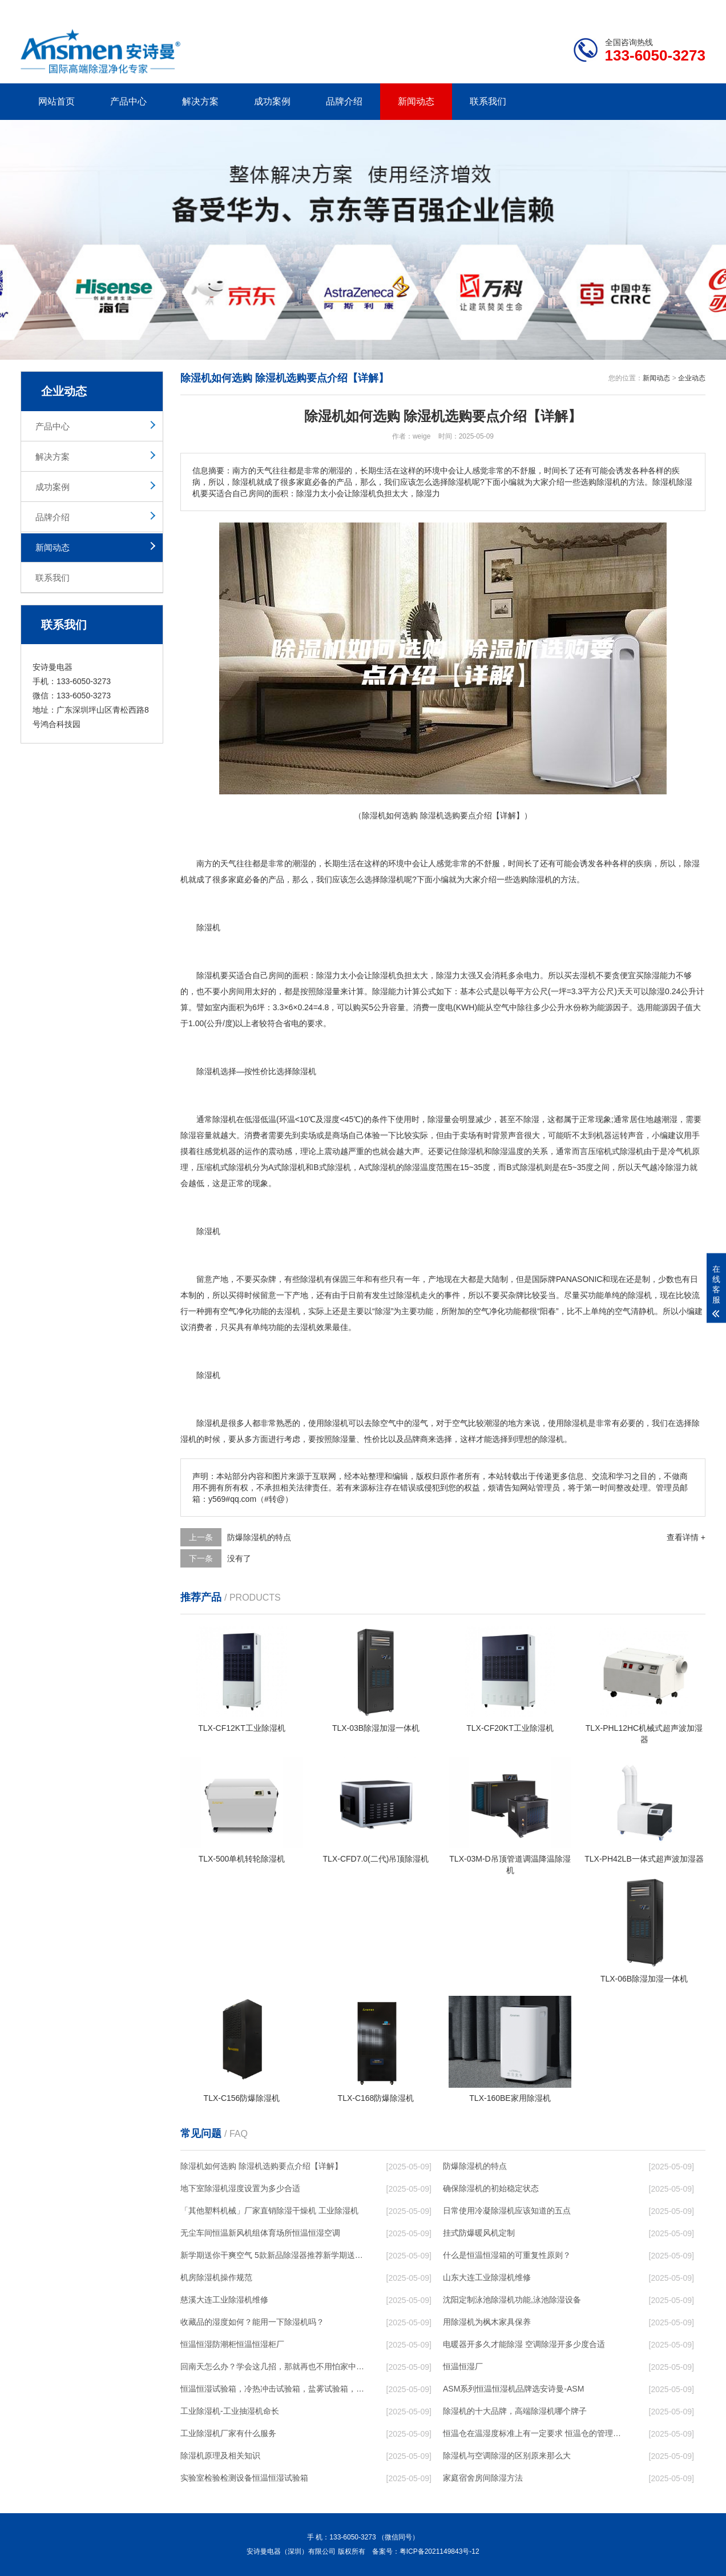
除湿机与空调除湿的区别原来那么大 (507, 2455)
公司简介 (533, 9)
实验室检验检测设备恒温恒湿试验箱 (244, 2477)
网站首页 (56, 101)
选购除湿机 (532, 879)
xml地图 (691, 9)
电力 (532, 975)
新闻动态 (416, 101)
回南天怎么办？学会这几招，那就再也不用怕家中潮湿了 (272, 2366)
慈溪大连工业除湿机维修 (224, 2299)
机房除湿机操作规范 (216, 2277)
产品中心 (128, 101)
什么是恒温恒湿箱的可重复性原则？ (507, 2255)
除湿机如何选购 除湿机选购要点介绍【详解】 (261, 2166)
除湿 (388, 879)
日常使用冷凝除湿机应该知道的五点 (507, 2210)
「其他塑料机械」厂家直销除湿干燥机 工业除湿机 (269, 2210)
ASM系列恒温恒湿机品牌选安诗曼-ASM (513, 2388)
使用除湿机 (328, 1423)
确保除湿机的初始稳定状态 (491, 2188)
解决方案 (200, 101)
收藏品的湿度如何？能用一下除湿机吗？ (252, 2321)
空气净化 (236, 1311)
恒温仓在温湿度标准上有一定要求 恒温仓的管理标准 (535, 2433)
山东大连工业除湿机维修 (487, 2277)
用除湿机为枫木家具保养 (487, 2321)
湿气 (420, 1423)
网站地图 (640, 9)
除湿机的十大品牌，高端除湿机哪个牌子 (515, 2411)
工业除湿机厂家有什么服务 (228, 2433)
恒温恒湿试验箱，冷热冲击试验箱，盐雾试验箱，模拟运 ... (272, 2388)
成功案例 (272, 101)
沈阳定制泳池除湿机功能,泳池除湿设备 (512, 2299)
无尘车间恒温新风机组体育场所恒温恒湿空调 (260, 2232)
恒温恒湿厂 (463, 2366)
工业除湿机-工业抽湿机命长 (229, 2411)
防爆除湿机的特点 (259, 1537)
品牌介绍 (344, 101)
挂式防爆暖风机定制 (479, 2232)
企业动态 (691, 378)
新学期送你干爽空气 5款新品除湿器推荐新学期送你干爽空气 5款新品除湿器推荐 (272, 2255)
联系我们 (488, 101)
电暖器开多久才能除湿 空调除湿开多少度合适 (524, 2344)
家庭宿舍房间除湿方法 (483, 2477)
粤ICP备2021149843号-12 (439, 2551)
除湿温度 (508, 1151)
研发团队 (586, 9)
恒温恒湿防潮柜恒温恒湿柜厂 (232, 2344)
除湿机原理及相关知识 (220, 2455)
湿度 (332, 1119)
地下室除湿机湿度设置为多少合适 (240, 2188)
